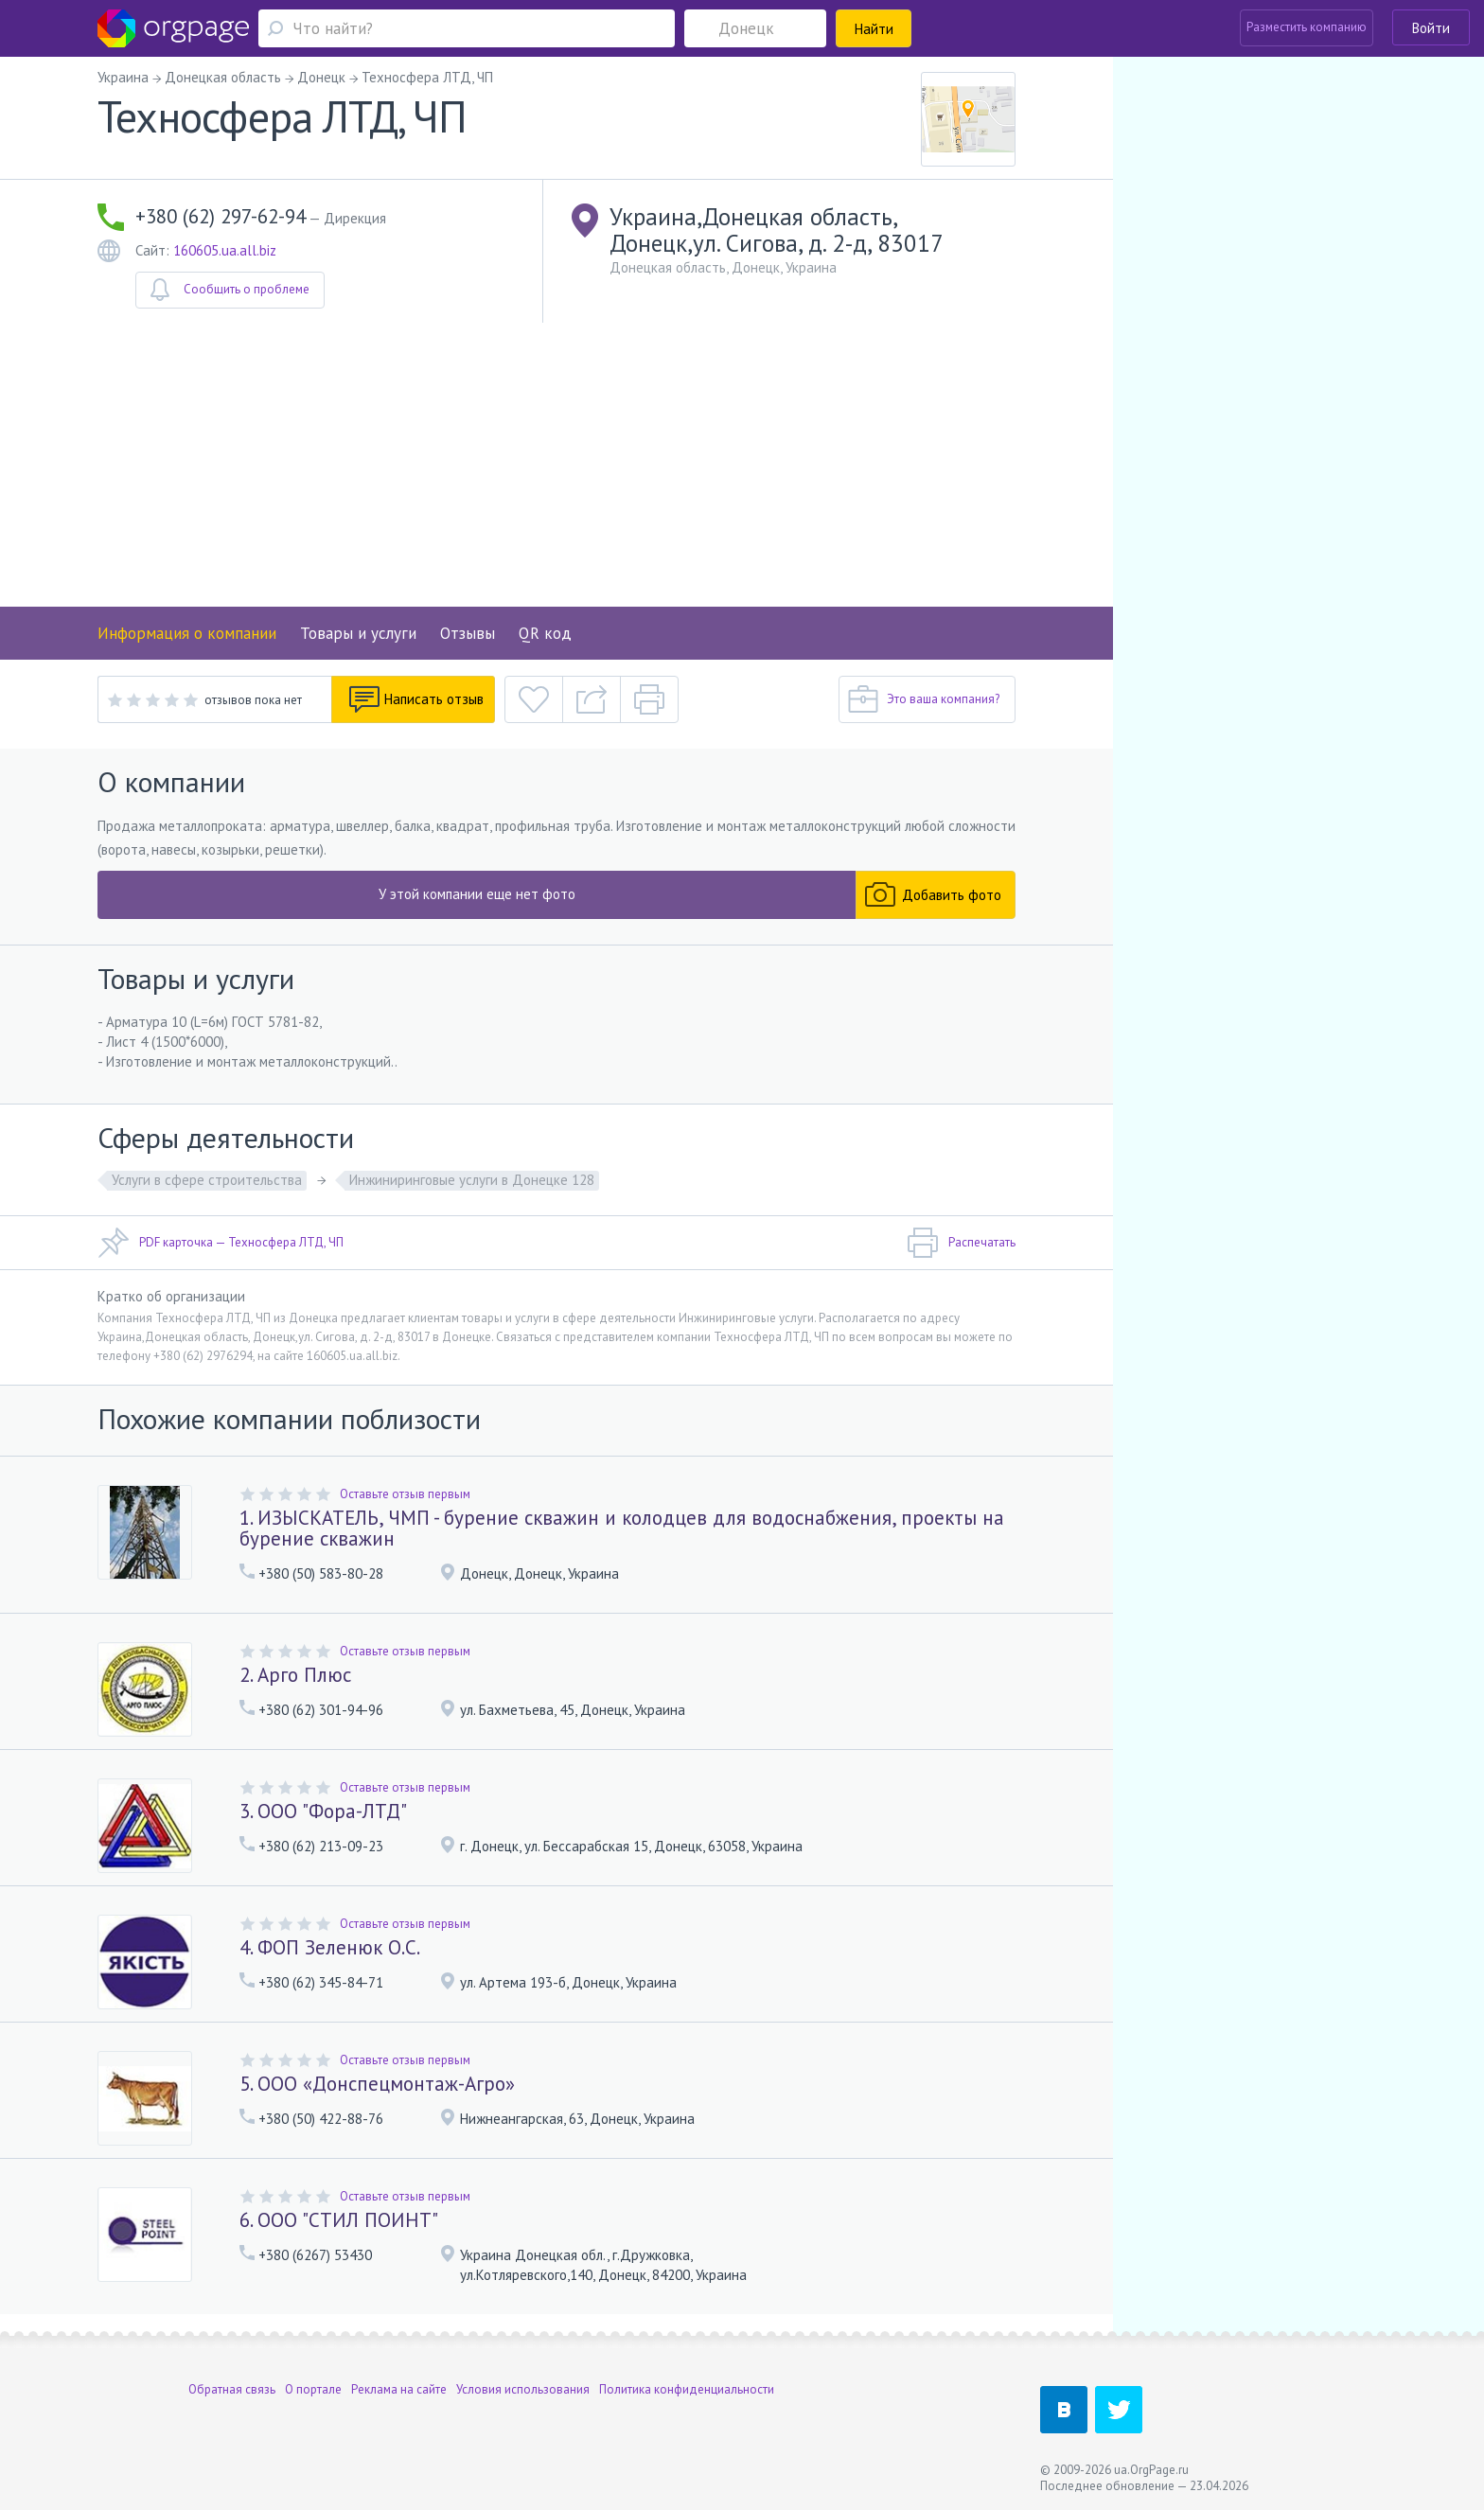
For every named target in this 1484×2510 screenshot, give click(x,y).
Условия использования (523, 2389)
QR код (545, 633)
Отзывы (467, 633)
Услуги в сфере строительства (207, 1180)
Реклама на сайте (399, 2389)
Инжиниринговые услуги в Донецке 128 (471, 1180)
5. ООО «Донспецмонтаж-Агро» (377, 2083)
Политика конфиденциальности (686, 2389)
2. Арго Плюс (295, 1675)
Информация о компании (186, 633)
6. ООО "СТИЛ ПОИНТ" (338, 2220)
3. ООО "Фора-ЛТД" (323, 1811)
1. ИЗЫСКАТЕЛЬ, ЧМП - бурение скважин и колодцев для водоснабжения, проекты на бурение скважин (621, 1528)
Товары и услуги (358, 633)
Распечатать (961, 1243)
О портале (313, 2389)
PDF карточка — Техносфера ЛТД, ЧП (220, 1243)
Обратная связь (231, 2389)
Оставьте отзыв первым (405, 1494)
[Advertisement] (556, 464)
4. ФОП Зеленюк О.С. (329, 1947)
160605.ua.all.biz (224, 250)
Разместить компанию (1306, 27)
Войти (1431, 28)
